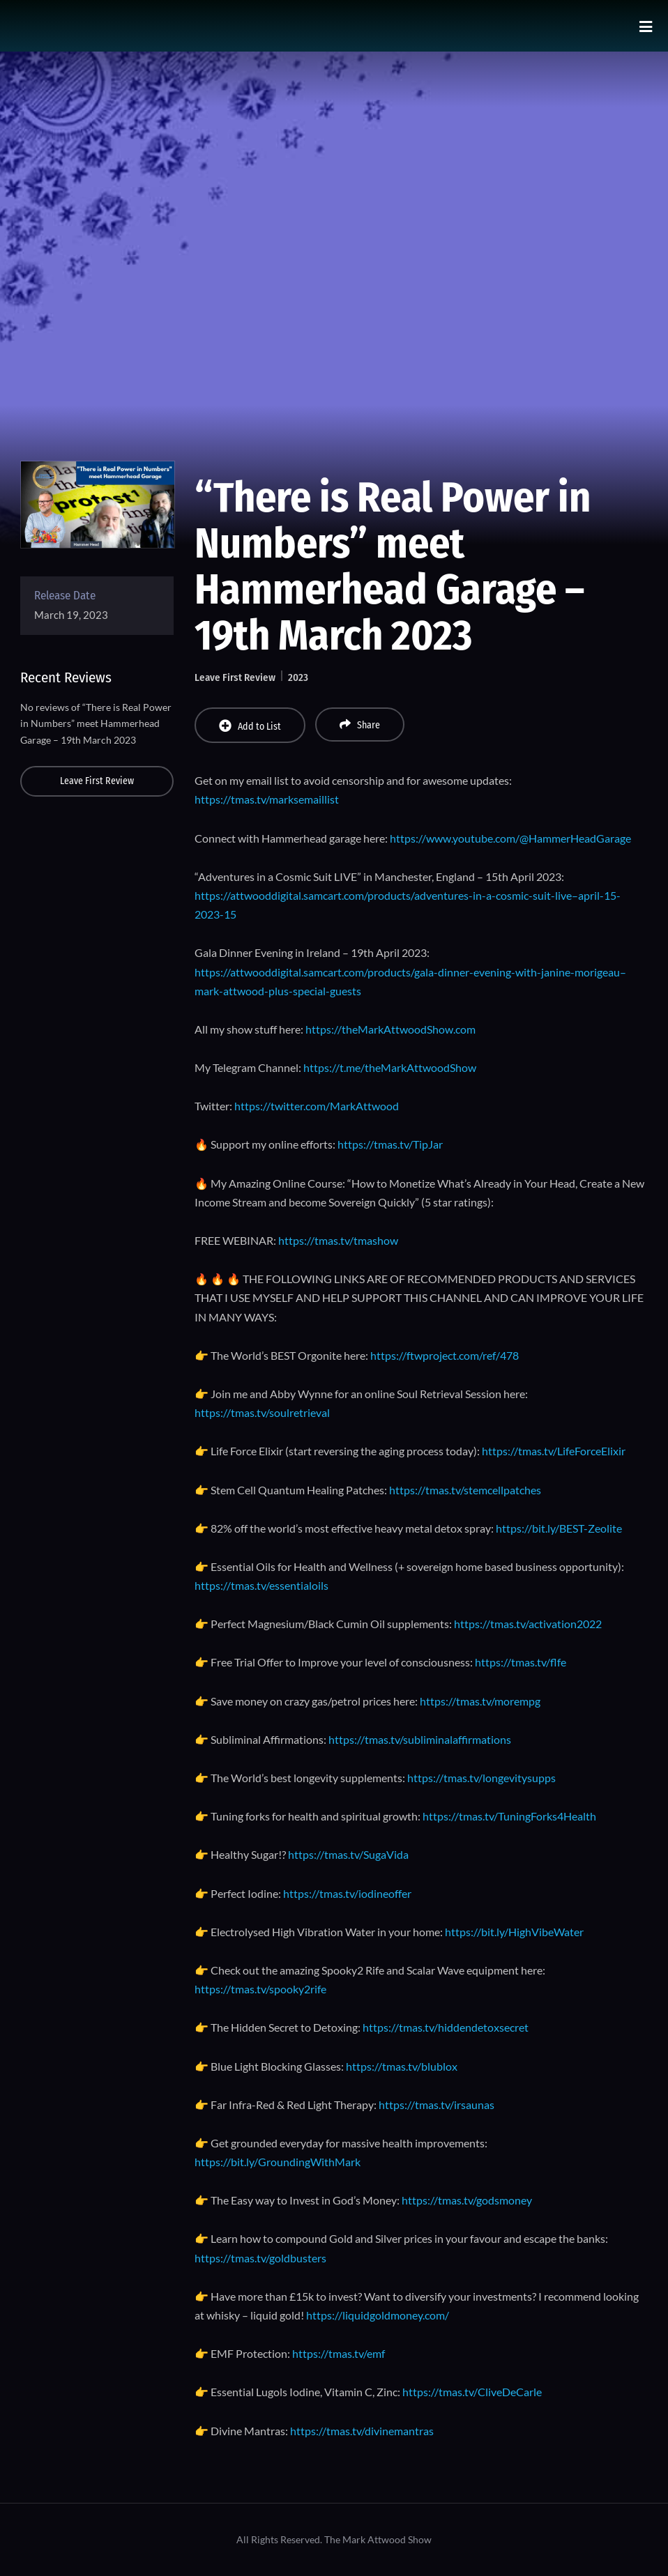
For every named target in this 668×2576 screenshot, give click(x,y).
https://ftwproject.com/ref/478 (444, 1355)
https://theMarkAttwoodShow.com (390, 1029)
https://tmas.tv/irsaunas (436, 2104)
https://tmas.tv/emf (338, 2353)
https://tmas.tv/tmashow (338, 1240)
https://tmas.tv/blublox (401, 2066)
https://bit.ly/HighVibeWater (514, 1931)
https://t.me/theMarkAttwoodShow (389, 1067)
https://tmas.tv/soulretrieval (262, 1412)
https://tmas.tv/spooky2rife (260, 1988)
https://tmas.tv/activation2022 (528, 1623)
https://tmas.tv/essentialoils (261, 1585)
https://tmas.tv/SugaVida (348, 1854)
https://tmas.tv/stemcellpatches (465, 1489)
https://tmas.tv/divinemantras (362, 2430)
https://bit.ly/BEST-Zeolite (559, 1528)
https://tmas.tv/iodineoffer (347, 1893)
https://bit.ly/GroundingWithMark (277, 2161)
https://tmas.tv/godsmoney (467, 2200)
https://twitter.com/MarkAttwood (316, 1105)
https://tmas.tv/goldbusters (260, 2257)
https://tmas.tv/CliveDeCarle (472, 2391)
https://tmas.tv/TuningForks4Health (509, 1816)
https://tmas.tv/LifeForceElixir (553, 1450)
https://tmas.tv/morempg (480, 1701)
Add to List (250, 726)
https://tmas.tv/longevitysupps (481, 1777)
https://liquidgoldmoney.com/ (377, 2315)
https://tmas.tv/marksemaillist (267, 799)
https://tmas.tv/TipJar (390, 1144)
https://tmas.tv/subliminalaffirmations (419, 1739)
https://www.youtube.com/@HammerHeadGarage (510, 838)
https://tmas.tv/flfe (520, 1662)
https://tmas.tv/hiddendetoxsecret (446, 2027)
